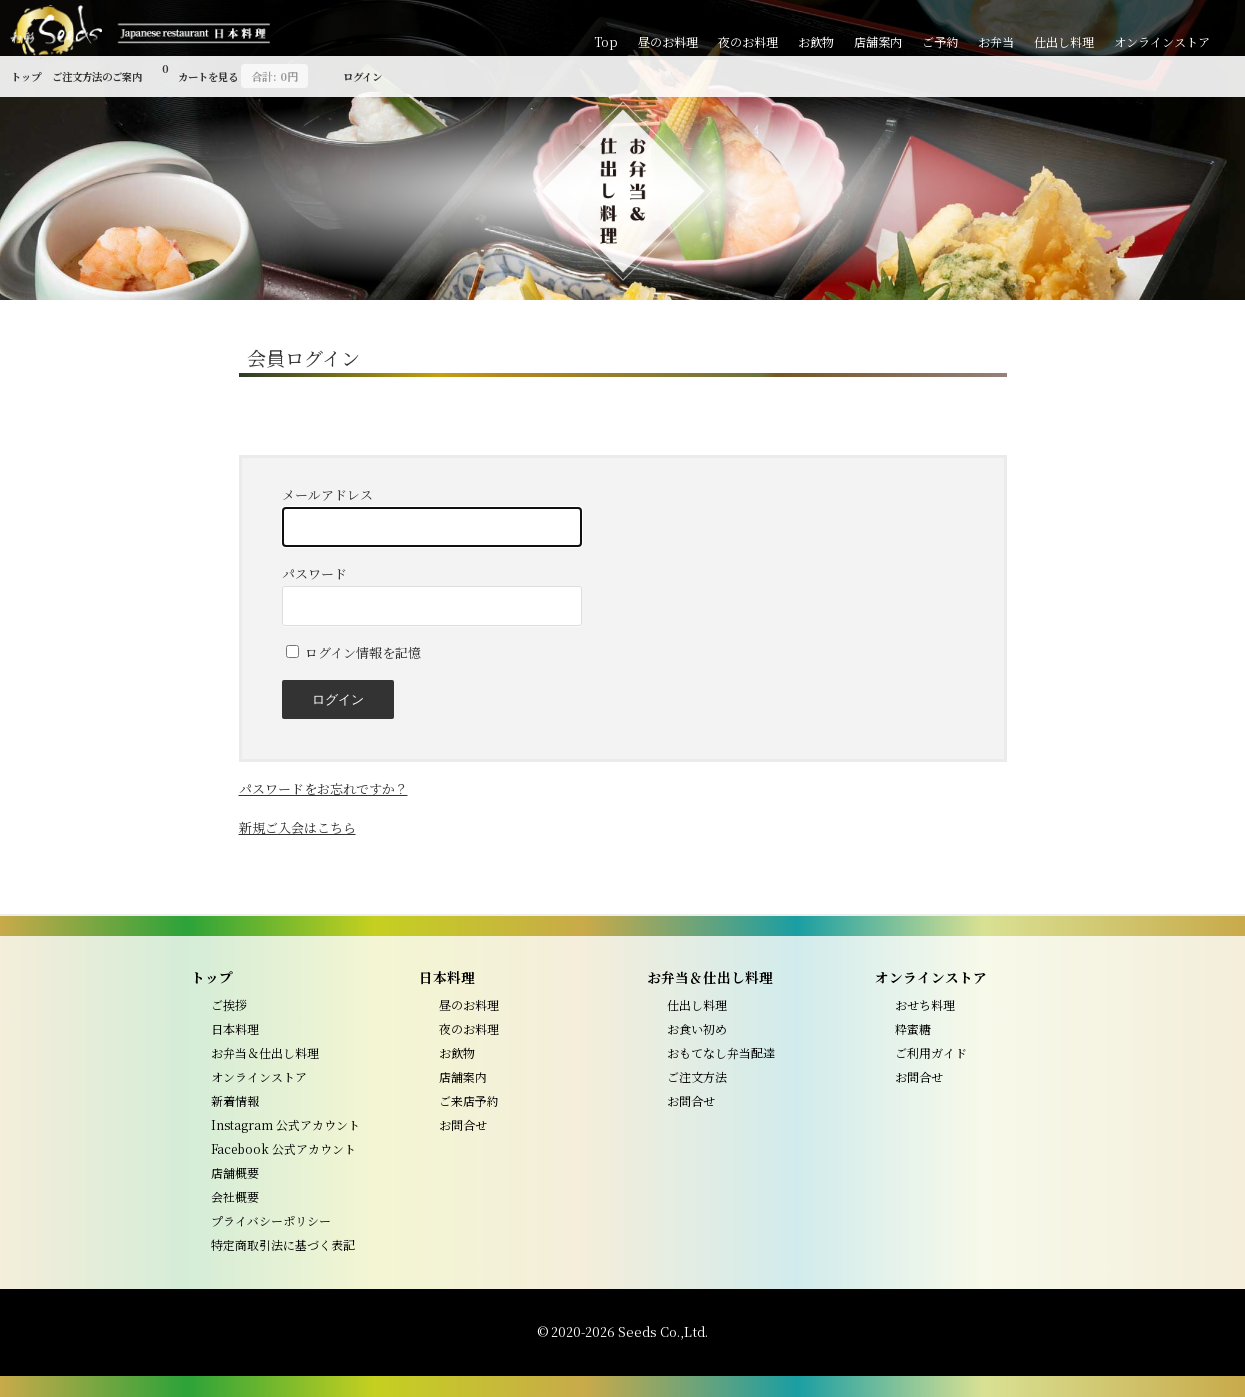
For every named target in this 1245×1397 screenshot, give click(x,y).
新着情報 (235, 1100)
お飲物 (816, 41)
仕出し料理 (1064, 41)
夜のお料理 (748, 41)
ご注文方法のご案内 (97, 76)
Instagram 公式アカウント (285, 1124)
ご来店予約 (469, 1100)
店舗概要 (235, 1172)
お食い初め (697, 1028)
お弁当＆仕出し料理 (265, 1052)
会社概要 (235, 1196)
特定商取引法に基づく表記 (283, 1244)
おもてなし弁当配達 (721, 1052)
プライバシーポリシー (271, 1220)
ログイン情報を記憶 (353, 652)
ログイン (362, 76)
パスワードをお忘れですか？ (323, 788)
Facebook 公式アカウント (283, 1148)
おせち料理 (925, 1004)
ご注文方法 (697, 1076)
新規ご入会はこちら (297, 827)
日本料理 (235, 1028)
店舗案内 (878, 41)
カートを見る (235, 73)
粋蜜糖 (913, 1028)
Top (606, 41)
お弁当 (996, 41)
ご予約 (940, 41)
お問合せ (463, 1124)
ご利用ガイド (931, 1052)
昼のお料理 (668, 41)
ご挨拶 (229, 1004)
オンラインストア (1162, 41)
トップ (26, 76)
